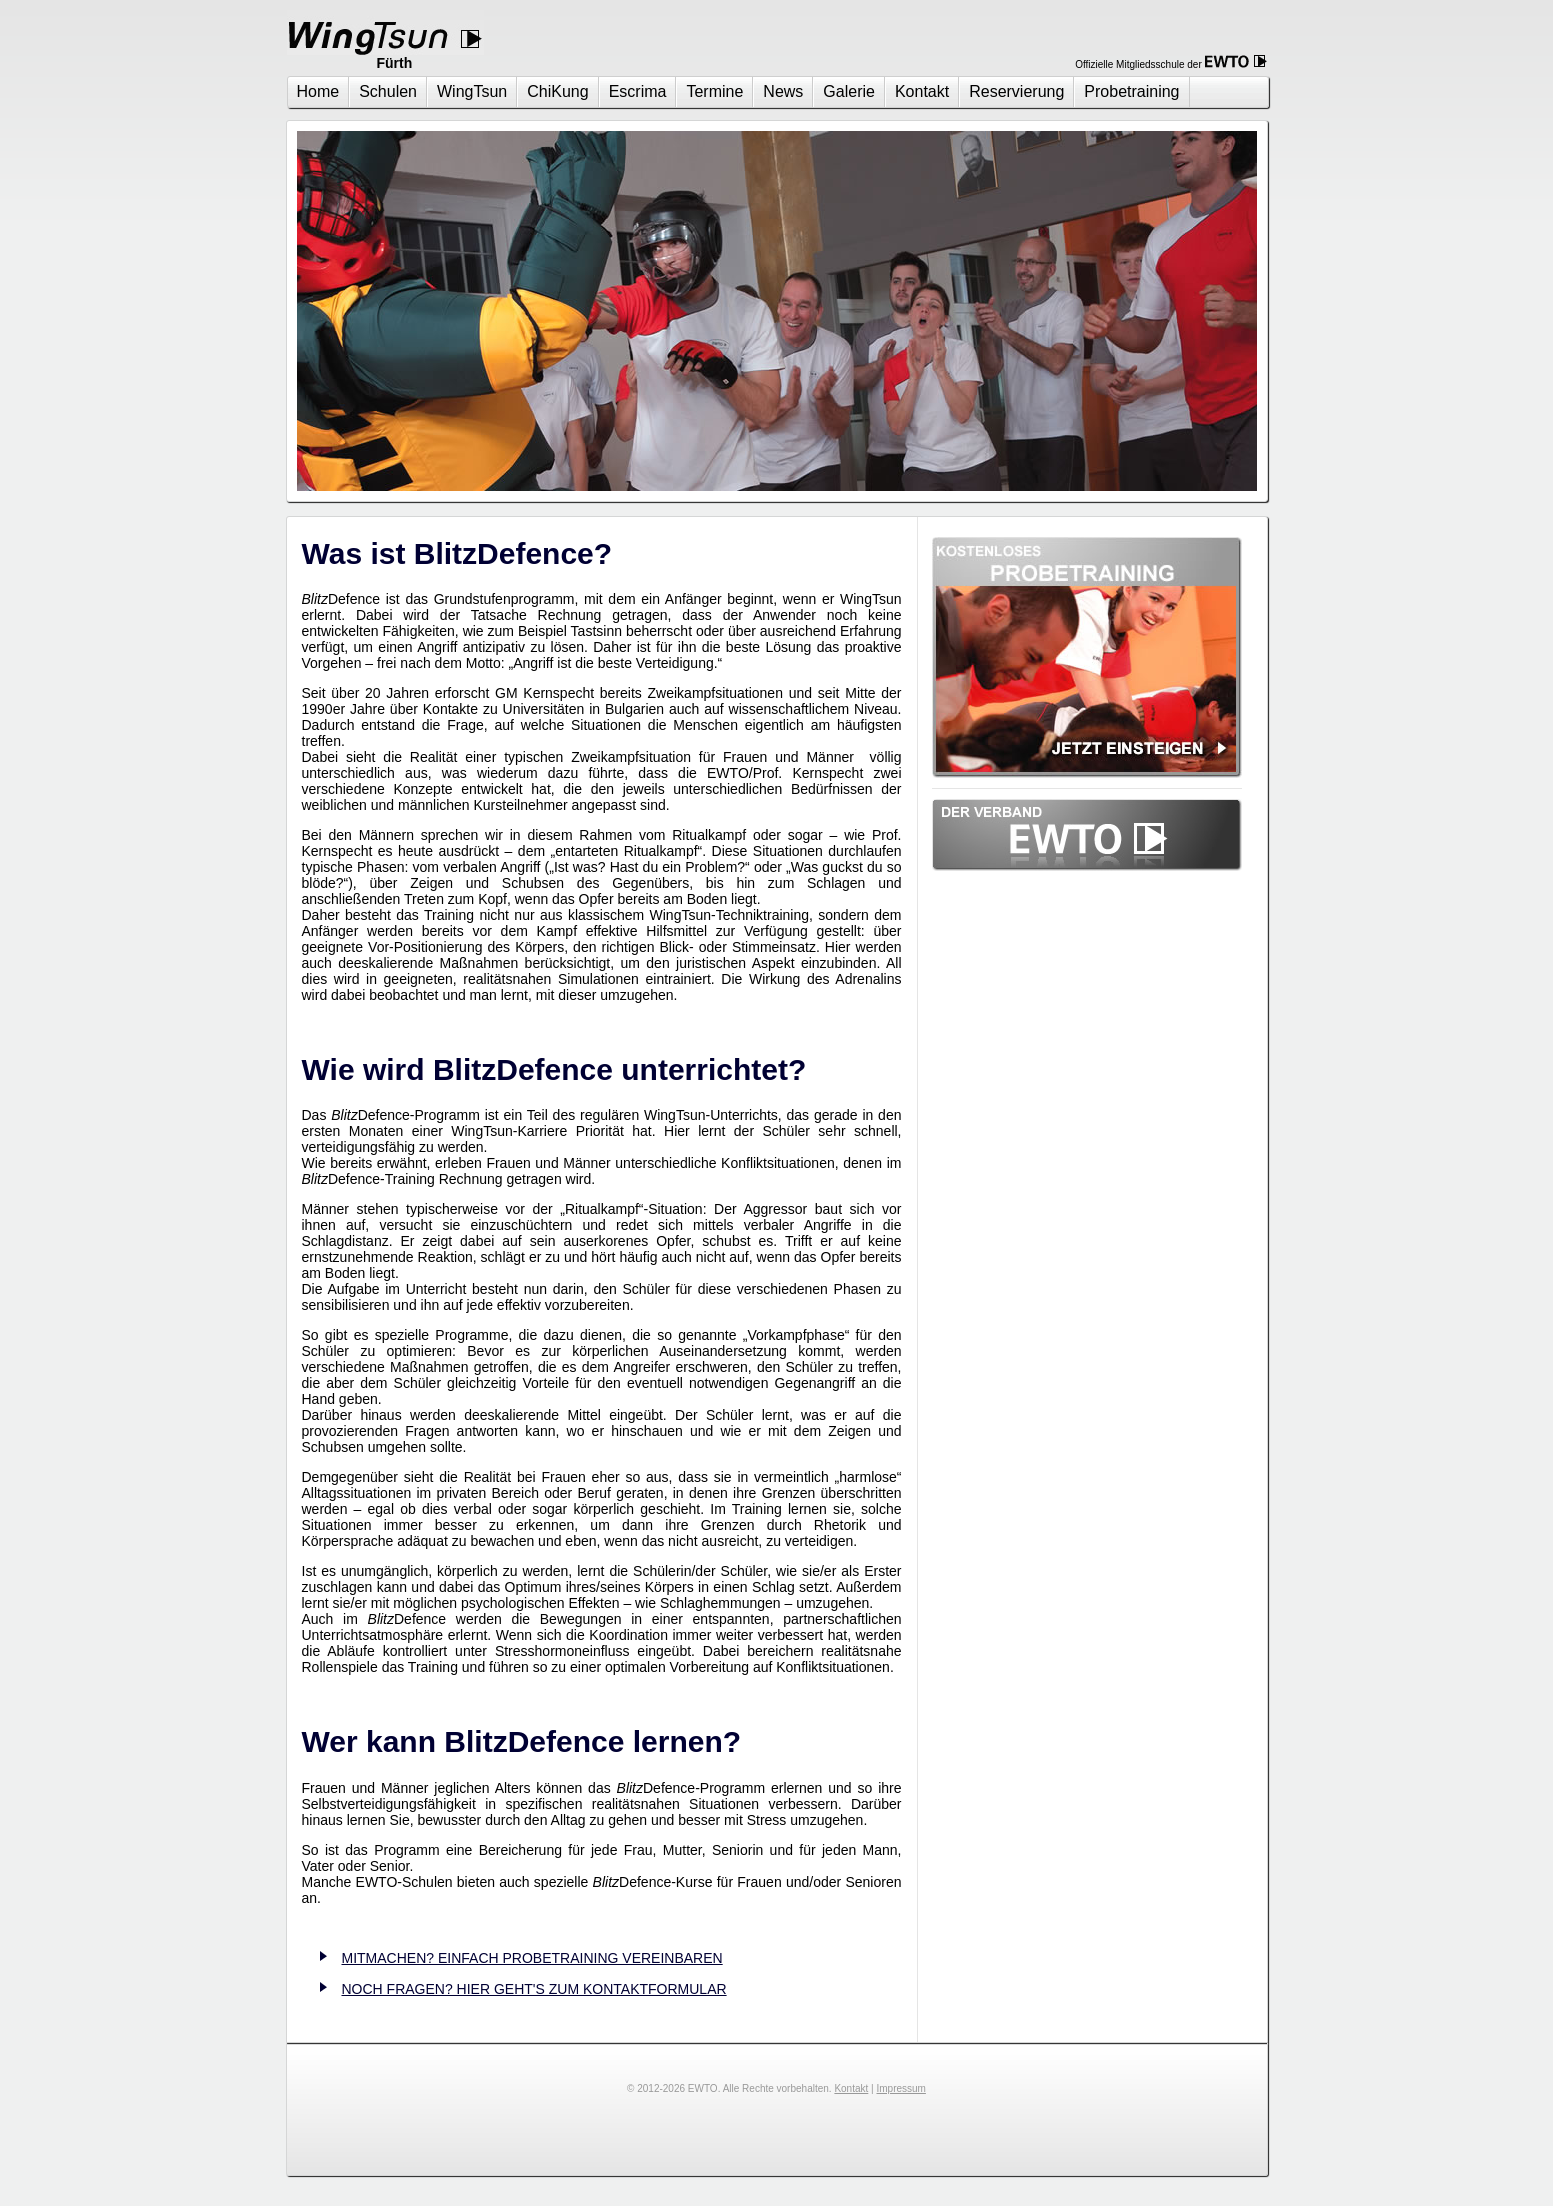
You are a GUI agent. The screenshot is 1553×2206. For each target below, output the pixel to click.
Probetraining (1131, 91)
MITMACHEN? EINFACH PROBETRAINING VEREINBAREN (532, 1958)
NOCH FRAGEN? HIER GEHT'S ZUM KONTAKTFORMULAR (534, 1989)
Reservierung (1016, 91)
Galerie (849, 91)
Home (318, 91)
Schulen (388, 91)
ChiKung (557, 91)
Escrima (638, 91)
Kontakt (922, 91)
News (783, 91)
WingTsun (472, 91)
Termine (714, 91)
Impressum (900, 2088)
